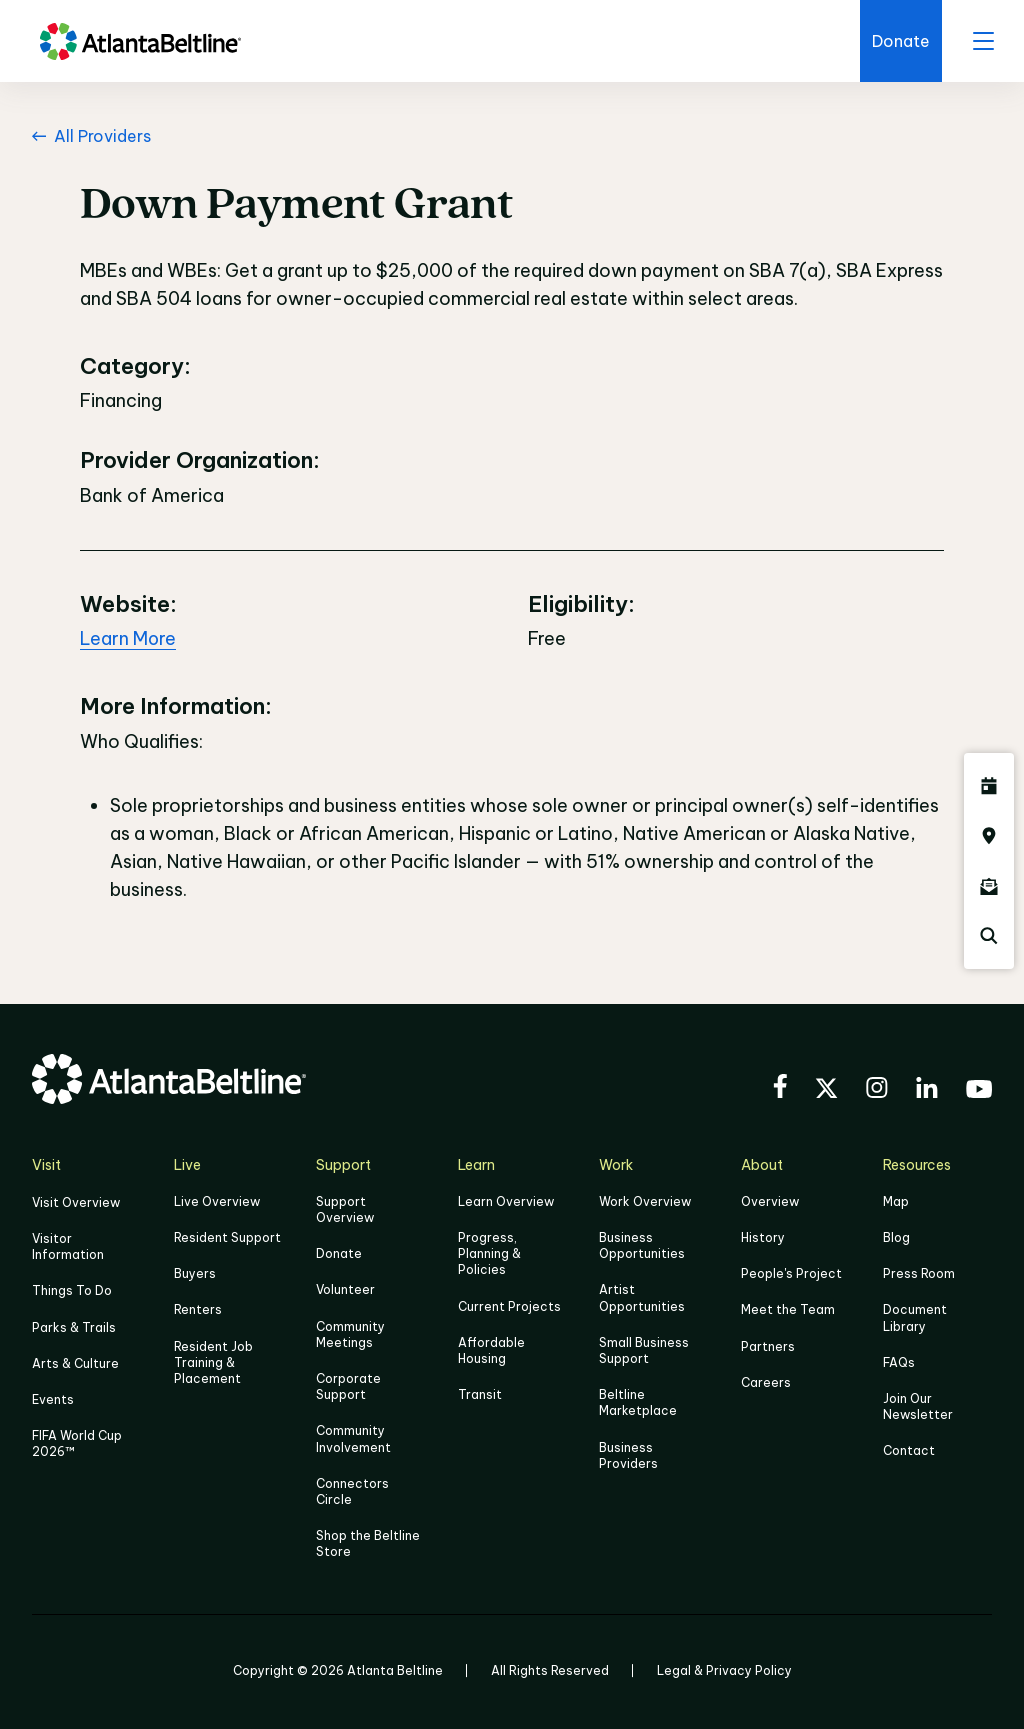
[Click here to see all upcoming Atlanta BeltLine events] (989, 786)
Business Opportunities (642, 1245)
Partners (768, 1346)
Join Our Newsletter (918, 1406)
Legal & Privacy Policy (724, 1670)
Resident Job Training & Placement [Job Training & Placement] (213, 1362)
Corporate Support (348, 1386)
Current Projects (509, 1306)
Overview (770, 1201)
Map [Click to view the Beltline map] (896, 1201)
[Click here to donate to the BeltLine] (901, 41)
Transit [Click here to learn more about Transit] (480, 1394)
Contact (909, 1450)
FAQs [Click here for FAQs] (899, 1362)
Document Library (915, 1317)
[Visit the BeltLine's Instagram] (877, 1090)
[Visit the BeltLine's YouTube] (979, 1092)
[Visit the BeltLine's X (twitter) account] (826, 1091)
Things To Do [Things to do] (72, 1290)
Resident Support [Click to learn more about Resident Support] (227, 1237)
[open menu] (983, 41)
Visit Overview (76, 1202)
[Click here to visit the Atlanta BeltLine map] (989, 836)
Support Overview (345, 1209)
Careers (766, 1382)
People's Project (791, 1273)
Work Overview (645, 1201)
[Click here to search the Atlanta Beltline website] (989, 936)
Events (53, 1399)
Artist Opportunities (642, 1297)
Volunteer (345, 1289)
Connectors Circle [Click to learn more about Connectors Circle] (352, 1491)
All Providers (91, 136)
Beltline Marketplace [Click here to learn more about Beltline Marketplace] (638, 1402)
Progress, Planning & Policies (489, 1253)
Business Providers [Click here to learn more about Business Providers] (628, 1455)
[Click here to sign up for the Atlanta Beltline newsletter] (989, 886)
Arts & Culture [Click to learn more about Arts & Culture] (75, 1363)
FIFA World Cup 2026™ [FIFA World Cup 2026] (77, 1443)
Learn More (128, 638)
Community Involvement (353, 1438)
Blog (896, 1237)
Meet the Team (788, 1309)
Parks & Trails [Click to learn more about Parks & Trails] (74, 1327)
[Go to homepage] (140, 41)
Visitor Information (68, 1246)
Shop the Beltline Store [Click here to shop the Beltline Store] (368, 1543)
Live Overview (217, 1201)
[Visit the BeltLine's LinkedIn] (927, 1090)
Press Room (919, 1273)
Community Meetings (350, 1334)
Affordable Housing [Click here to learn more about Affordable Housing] (491, 1350)
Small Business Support (644, 1350)
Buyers (195, 1273)
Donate (339, 1253)
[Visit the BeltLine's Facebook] (780, 1089)
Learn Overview (506, 1201)
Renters (198, 1309)
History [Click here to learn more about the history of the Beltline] (763, 1237)
